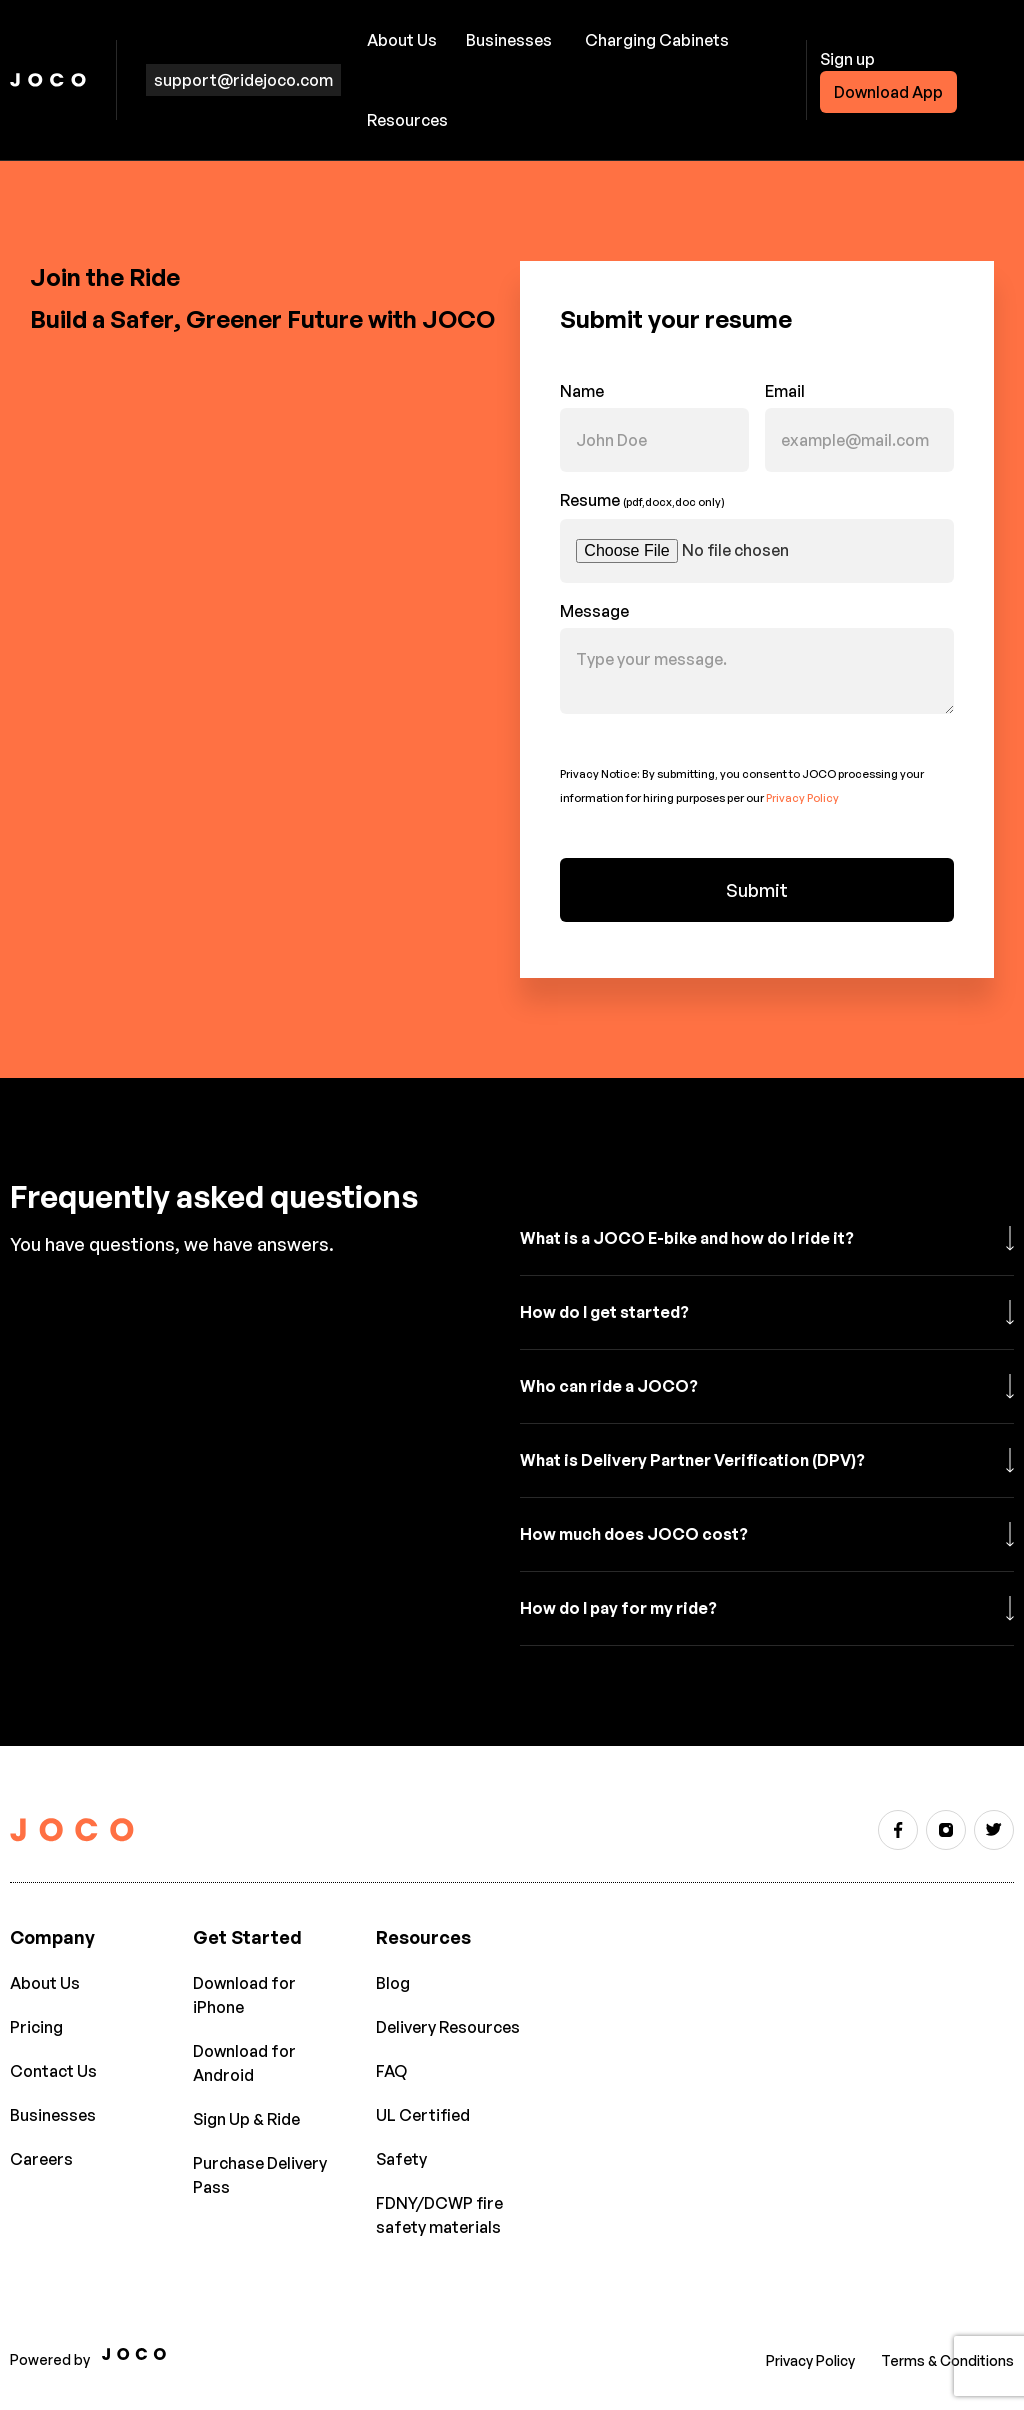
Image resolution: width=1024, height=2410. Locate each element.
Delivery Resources (448, 2027)
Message (594, 611)
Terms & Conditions (947, 2360)
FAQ (391, 2071)
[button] (405, 40)
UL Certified (423, 2115)
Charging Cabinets (657, 40)
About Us (45, 1983)
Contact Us (53, 2071)
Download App (888, 92)
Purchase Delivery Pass (260, 2175)
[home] (48, 80)
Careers (41, 2159)
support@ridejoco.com (243, 80)
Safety (401, 2159)
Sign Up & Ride (246, 2119)
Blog (393, 1983)
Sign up (847, 59)
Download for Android (244, 2063)
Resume (642, 500)
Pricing (36, 2027)
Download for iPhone (244, 1995)
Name (582, 391)
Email (785, 391)
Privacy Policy (802, 798)
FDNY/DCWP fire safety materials (439, 2215)
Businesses (509, 40)
